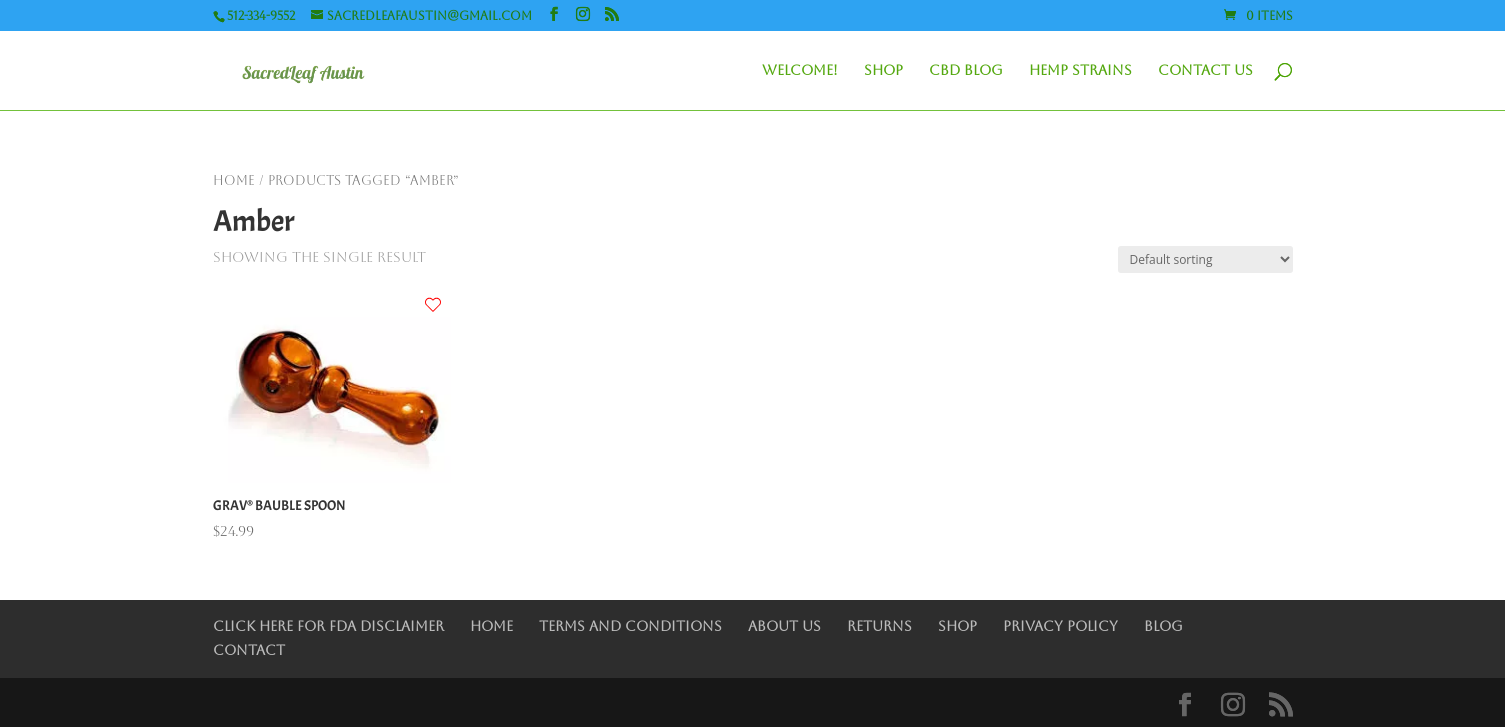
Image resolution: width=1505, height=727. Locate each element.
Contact (249, 650)
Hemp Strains (1080, 70)
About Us (784, 626)
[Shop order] (1205, 259)
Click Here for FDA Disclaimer (328, 626)
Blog (1163, 626)
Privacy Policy (1060, 626)
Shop (883, 70)
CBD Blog (966, 70)
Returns (879, 626)
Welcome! (800, 70)
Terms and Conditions (630, 626)
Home (234, 180)
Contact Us (1205, 70)
